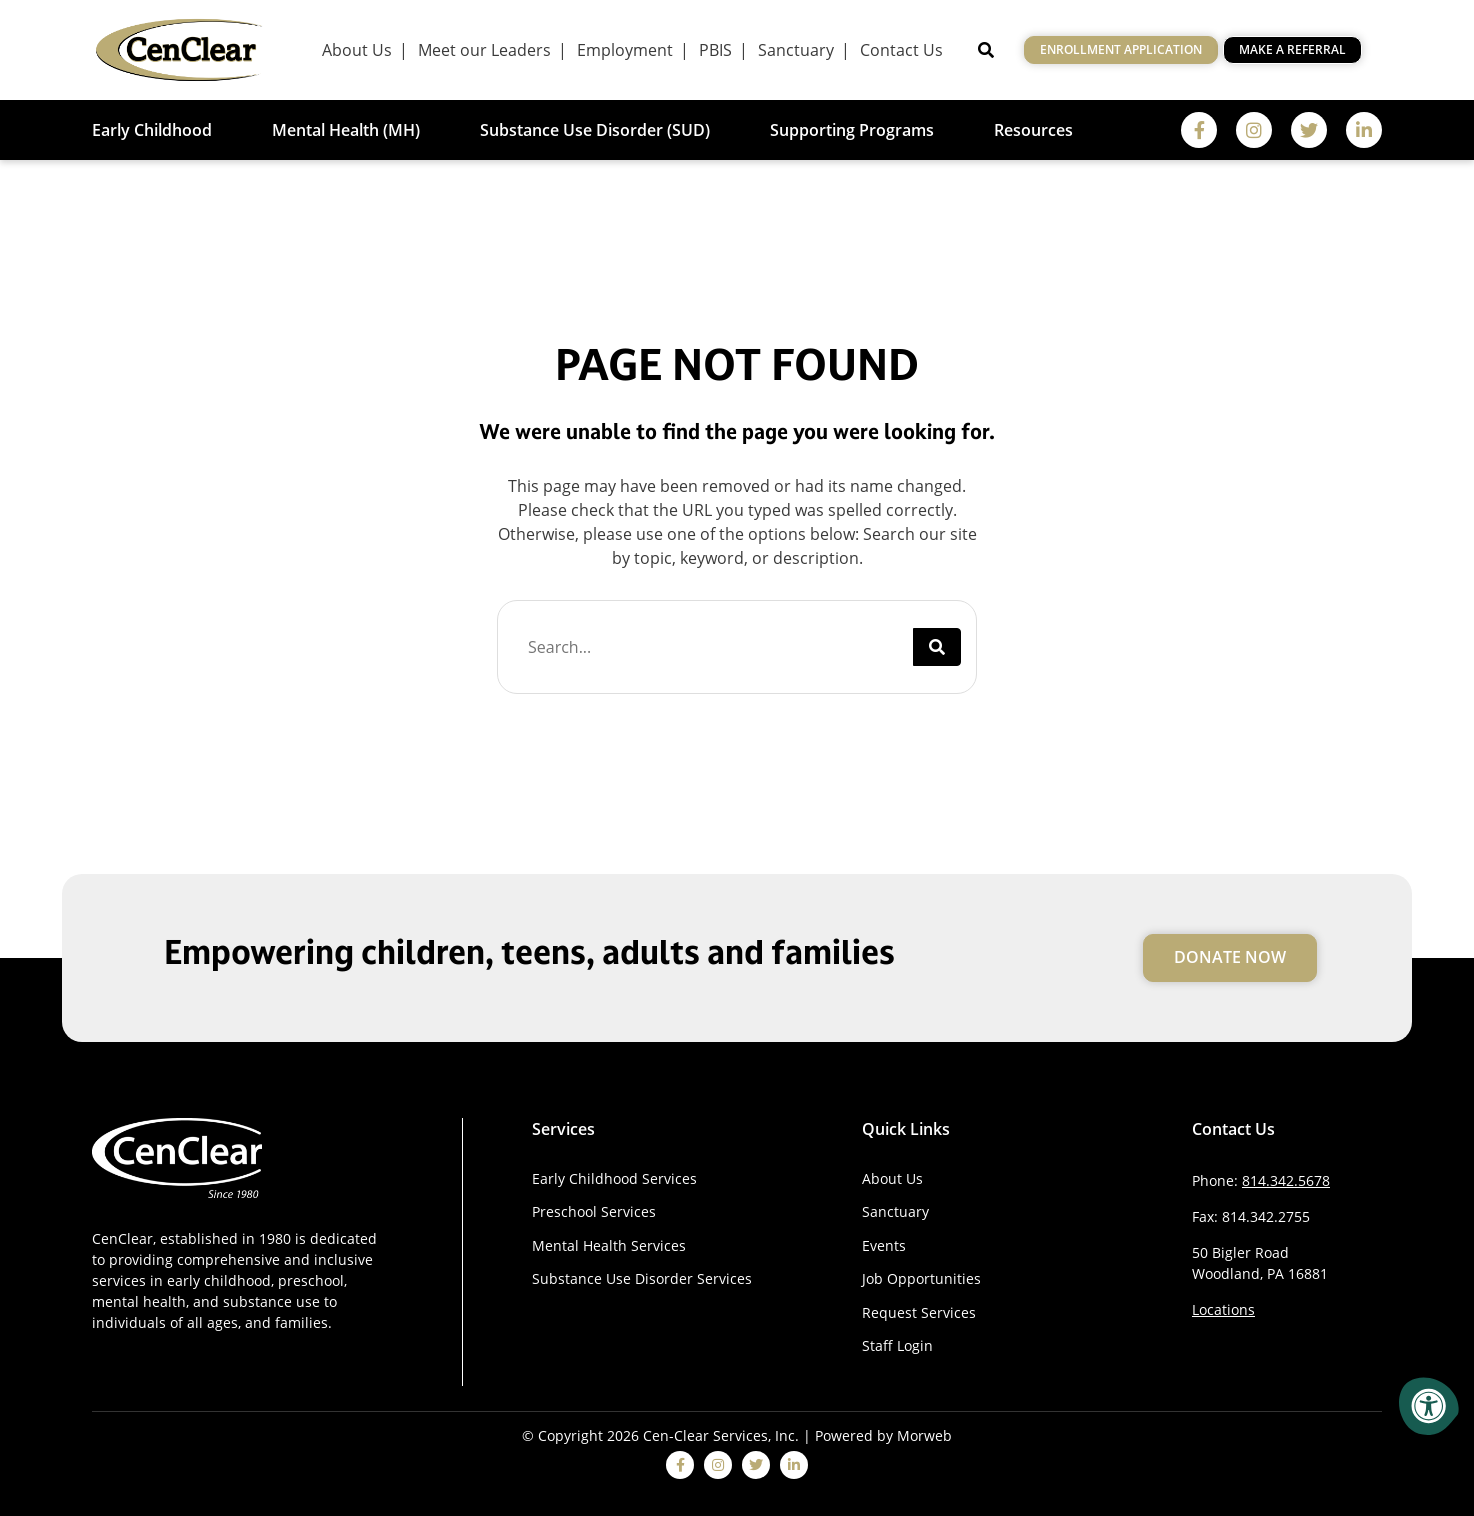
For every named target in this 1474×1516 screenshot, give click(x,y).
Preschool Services (594, 1211)
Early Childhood (152, 130)
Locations (1223, 1309)
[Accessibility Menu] (1429, 1406)
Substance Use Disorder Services (642, 1278)
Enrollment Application (1121, 49)
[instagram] (1254, 130)
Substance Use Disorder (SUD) (595, 130)
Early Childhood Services (614, 1178)
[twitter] (1309, 130)
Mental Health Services (609, 1245)
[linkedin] (1364, 130)
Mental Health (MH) (346, 130)
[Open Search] (986, 50)
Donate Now (1230, 957)
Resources (1033, 130)
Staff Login (897, 1345)
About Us (892, 1178)
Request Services (919, 1312)
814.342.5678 (1286, 1180)
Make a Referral (1292, 49)
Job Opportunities (921, 1278)
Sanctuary (895, 1211)
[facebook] (1199, 130)
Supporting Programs (852, 130)
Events (884, 1245)
